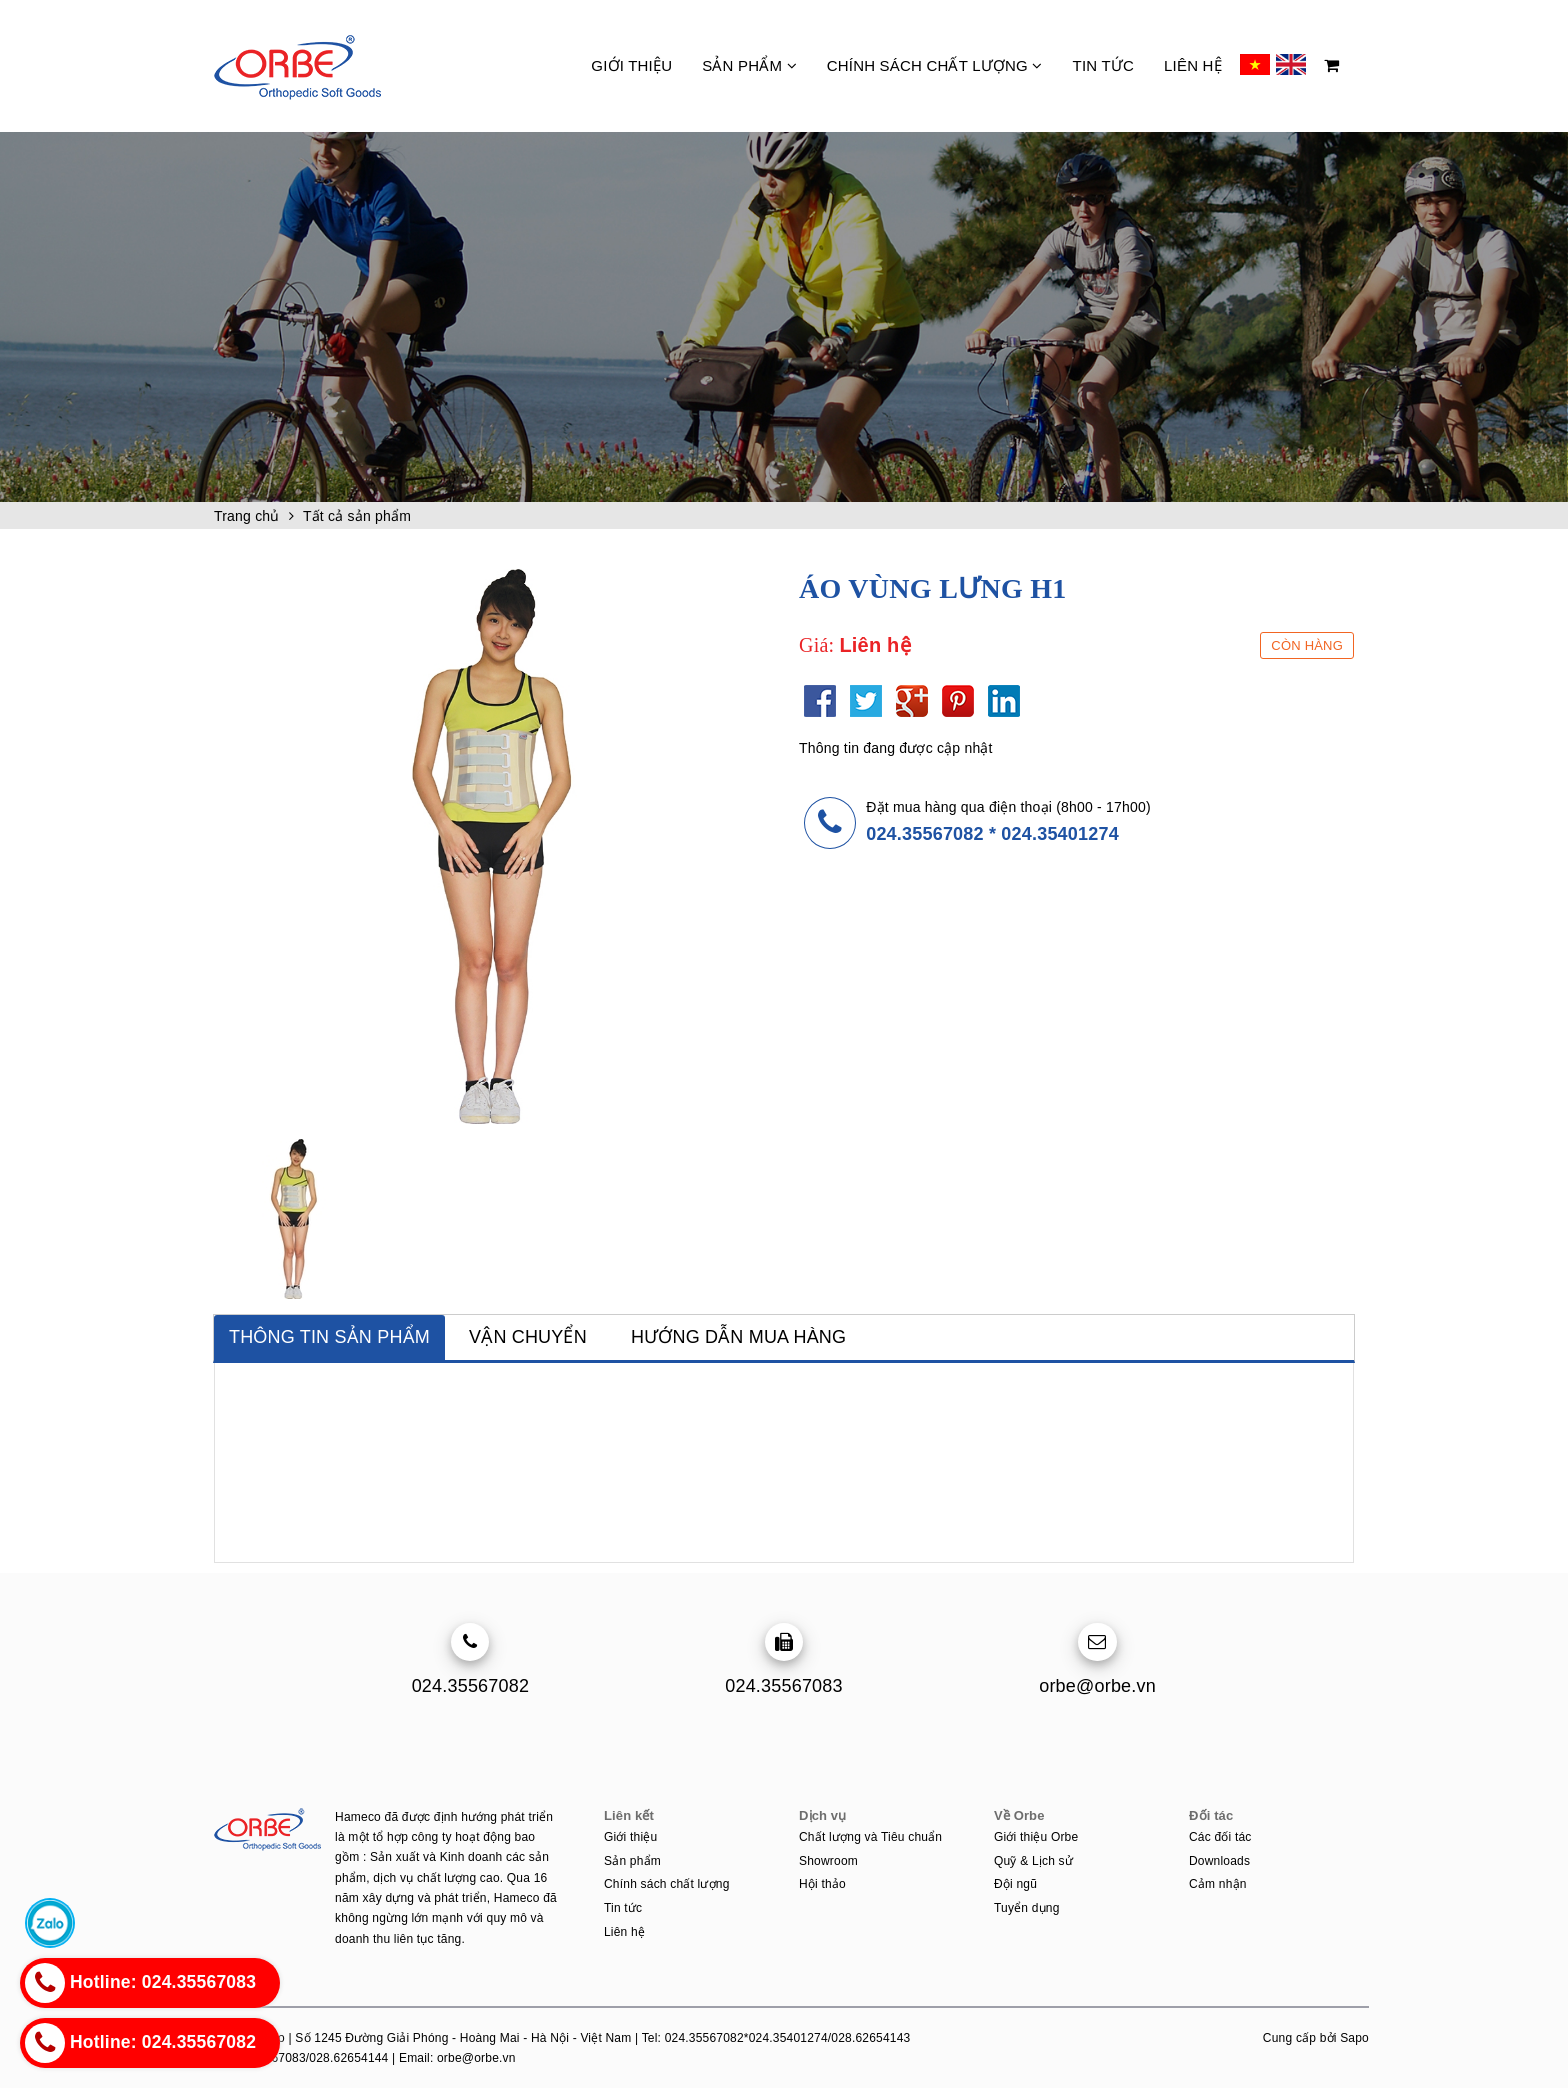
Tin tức (1103, 65)
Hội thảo (822, 1884)
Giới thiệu (631, 65)
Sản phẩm (749, 65)
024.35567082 (925, 834)
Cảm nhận (1218, 1884)
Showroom (828, 1861)
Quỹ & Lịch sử (1033, 1861)
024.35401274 (1060, 834)
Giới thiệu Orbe (1036, 1837)
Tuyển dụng (1027, 1908)
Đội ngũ (1015, 1884)
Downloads (1219, 1861)
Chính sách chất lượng (935, 65)
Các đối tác (1220, 1837)
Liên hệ (1193, 65)
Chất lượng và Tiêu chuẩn (870, 1837)
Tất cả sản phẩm (357, 516)
